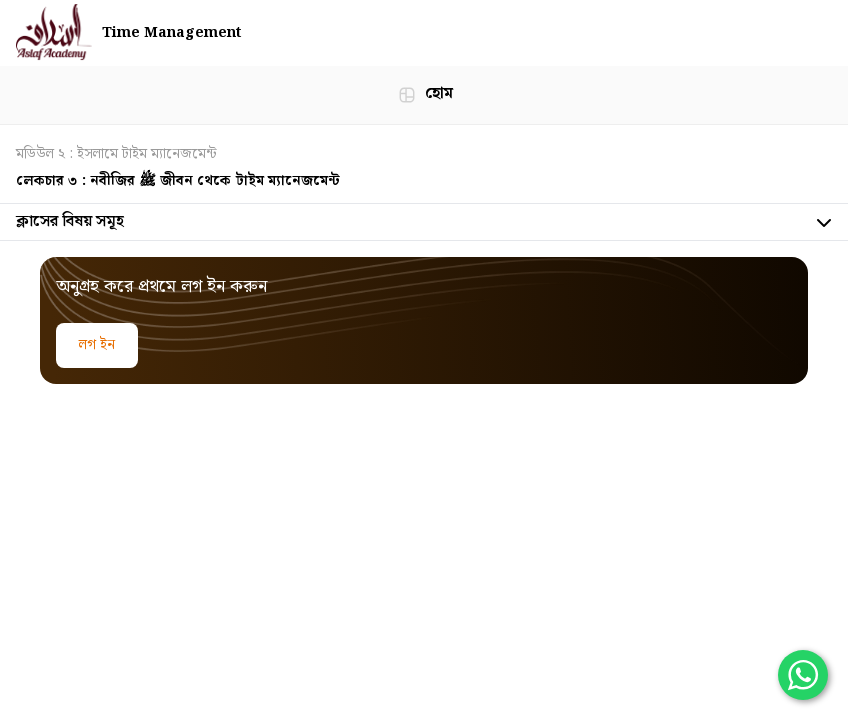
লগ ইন (97, 345)
